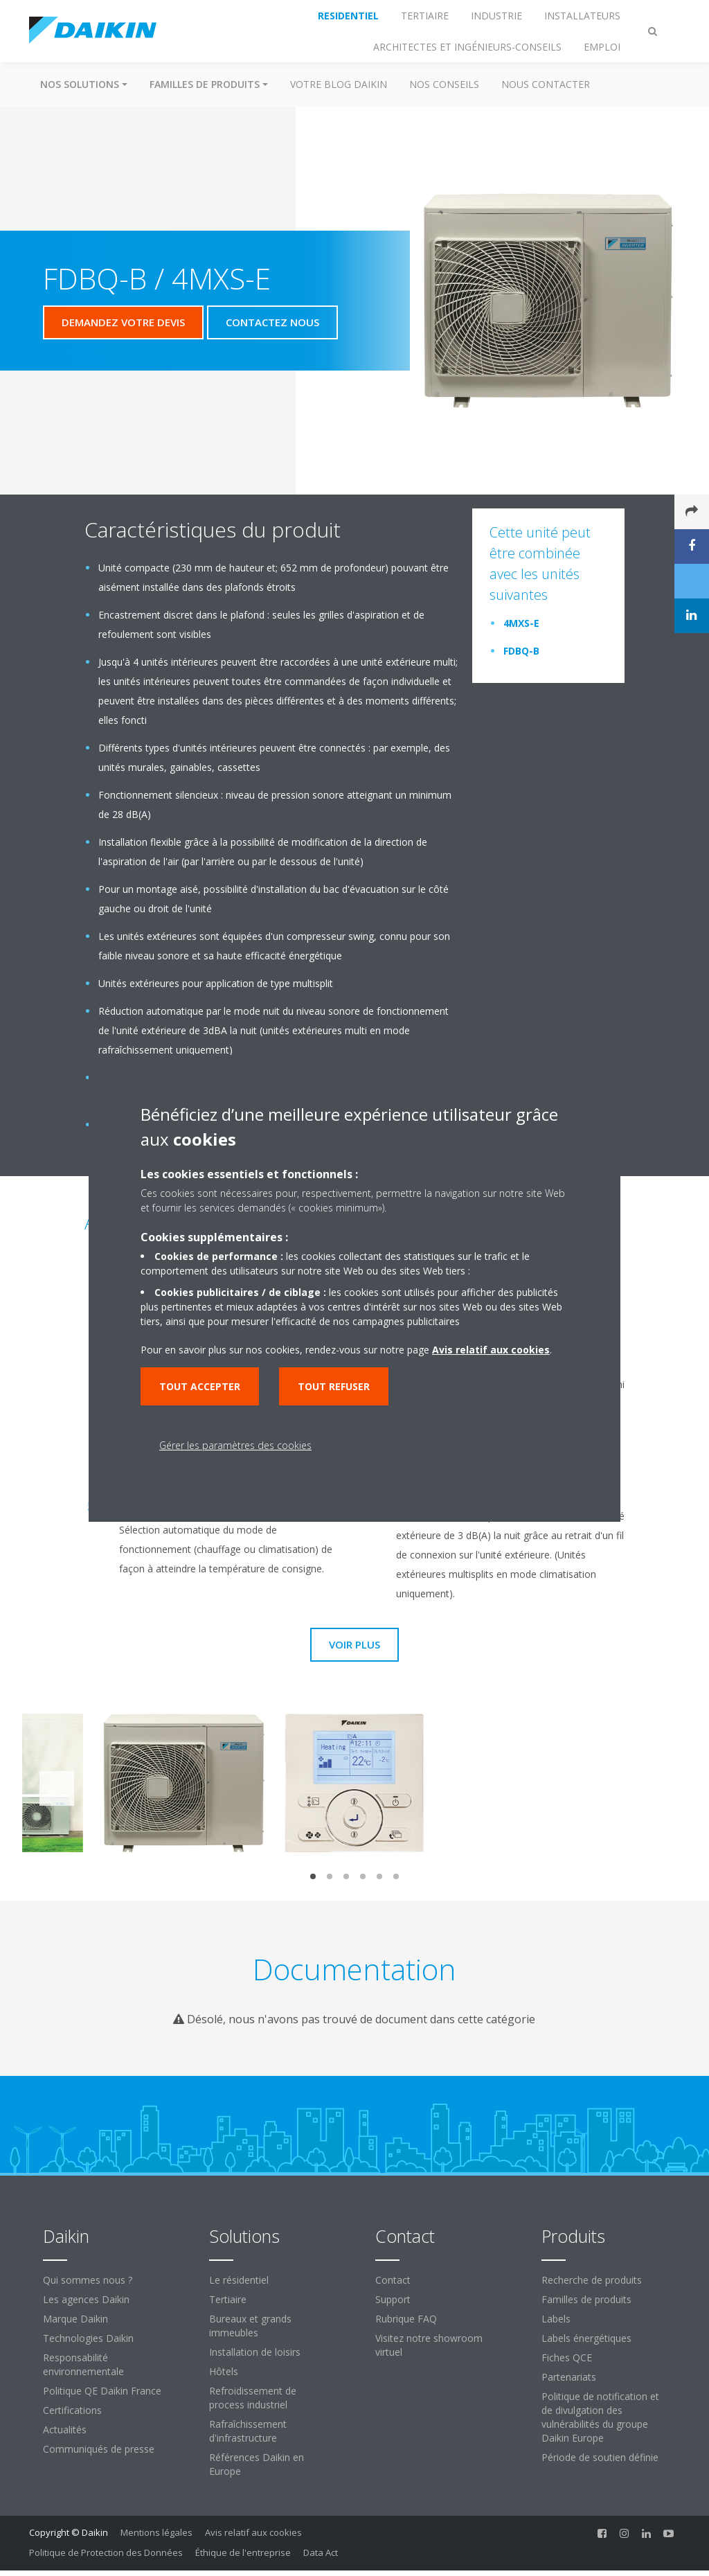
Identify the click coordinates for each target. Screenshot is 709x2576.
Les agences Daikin (86, 2299)
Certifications (72, 2410)
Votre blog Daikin (338, 84)
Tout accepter (199, 1386)
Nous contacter (545, 84)
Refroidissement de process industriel (252, 2397)
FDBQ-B (521, 650)
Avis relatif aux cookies (253, 2532)
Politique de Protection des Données (106, 2552)
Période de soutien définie (599, 2457)
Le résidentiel (239, 2279)
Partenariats (568, 2376)
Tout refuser (334, 1386)
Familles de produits (586, 2299)
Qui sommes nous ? (87, 2279)
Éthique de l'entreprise (243, 2552)
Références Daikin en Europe (256, 2464)
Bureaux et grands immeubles (250, 2325)
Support (393, 2299)
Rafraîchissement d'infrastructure (248, 2430)
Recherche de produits (591, 2279)
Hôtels (223, 2371)
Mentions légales (156, 2532)
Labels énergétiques (586, 2338)
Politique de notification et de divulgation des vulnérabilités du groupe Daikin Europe (600, 2417)
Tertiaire (227, 2299)
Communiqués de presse (98, 2448)
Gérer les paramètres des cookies (235, 1445)
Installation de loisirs (254, 2352)
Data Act (320, 2552)
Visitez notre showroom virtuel (429, 2345)
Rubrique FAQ (406, 2318)
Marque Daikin (75, 2318)
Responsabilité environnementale (83, 2364)
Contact (393, 2279)
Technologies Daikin (88, 2338)
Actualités (65, 2429)
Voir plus (354, 1644)
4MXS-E (521, 623)
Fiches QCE (566, 2357)
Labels (556, 2318)
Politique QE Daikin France (102, 2390)
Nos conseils (444, 84)
